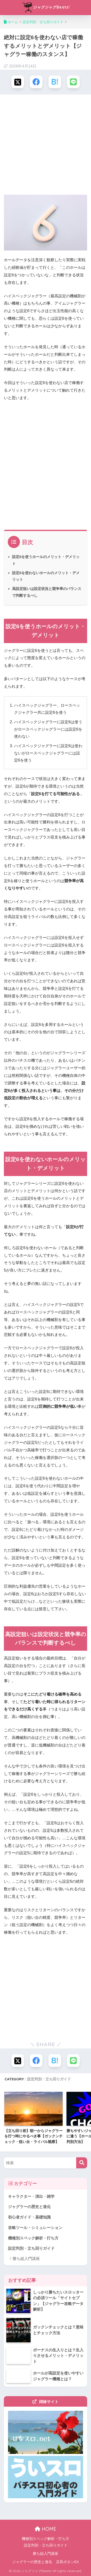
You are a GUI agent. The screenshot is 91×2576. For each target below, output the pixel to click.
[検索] (81, 2162)
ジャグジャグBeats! (46, 7)
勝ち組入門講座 (26, 2259)
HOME (45, 2529)
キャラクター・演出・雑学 (31, 2196)
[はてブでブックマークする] (55, 82)
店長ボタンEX (67, 2562)
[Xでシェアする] (17, 82)
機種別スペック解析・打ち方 (33, 2238)
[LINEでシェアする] (73, 82)
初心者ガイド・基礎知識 (29, 2217)
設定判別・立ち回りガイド (49, 2079)
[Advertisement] (45, 145)
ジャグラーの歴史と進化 (29, 2207)
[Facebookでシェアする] (36, 82)
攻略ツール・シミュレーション (35, 2228)
